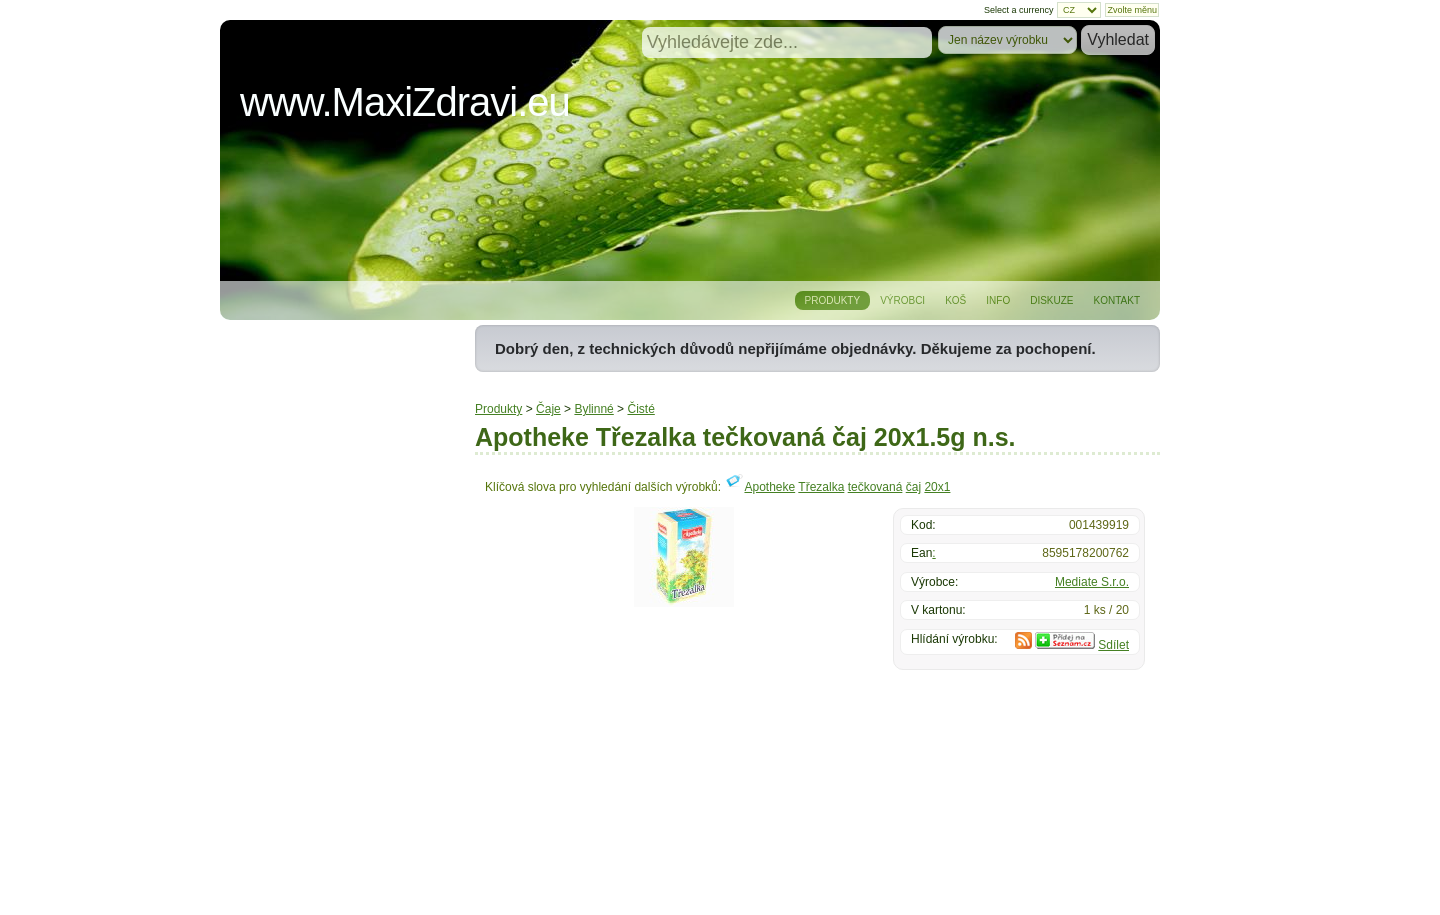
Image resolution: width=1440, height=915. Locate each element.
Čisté (640, 409)
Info (998, 300)
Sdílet (1113, 645)
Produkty (833, 300)
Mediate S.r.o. (1092, 582)
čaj (913, 487)
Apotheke (769, 487)
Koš (955, 300)
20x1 (937, 487)
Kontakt (1117, 300)
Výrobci (902, 300)
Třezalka (821, 487)
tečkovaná (875, 487)
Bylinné (593, 409)
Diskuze (1051, 300)
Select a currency (1019, 10)
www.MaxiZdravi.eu (405, 102)
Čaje (548, 409)
